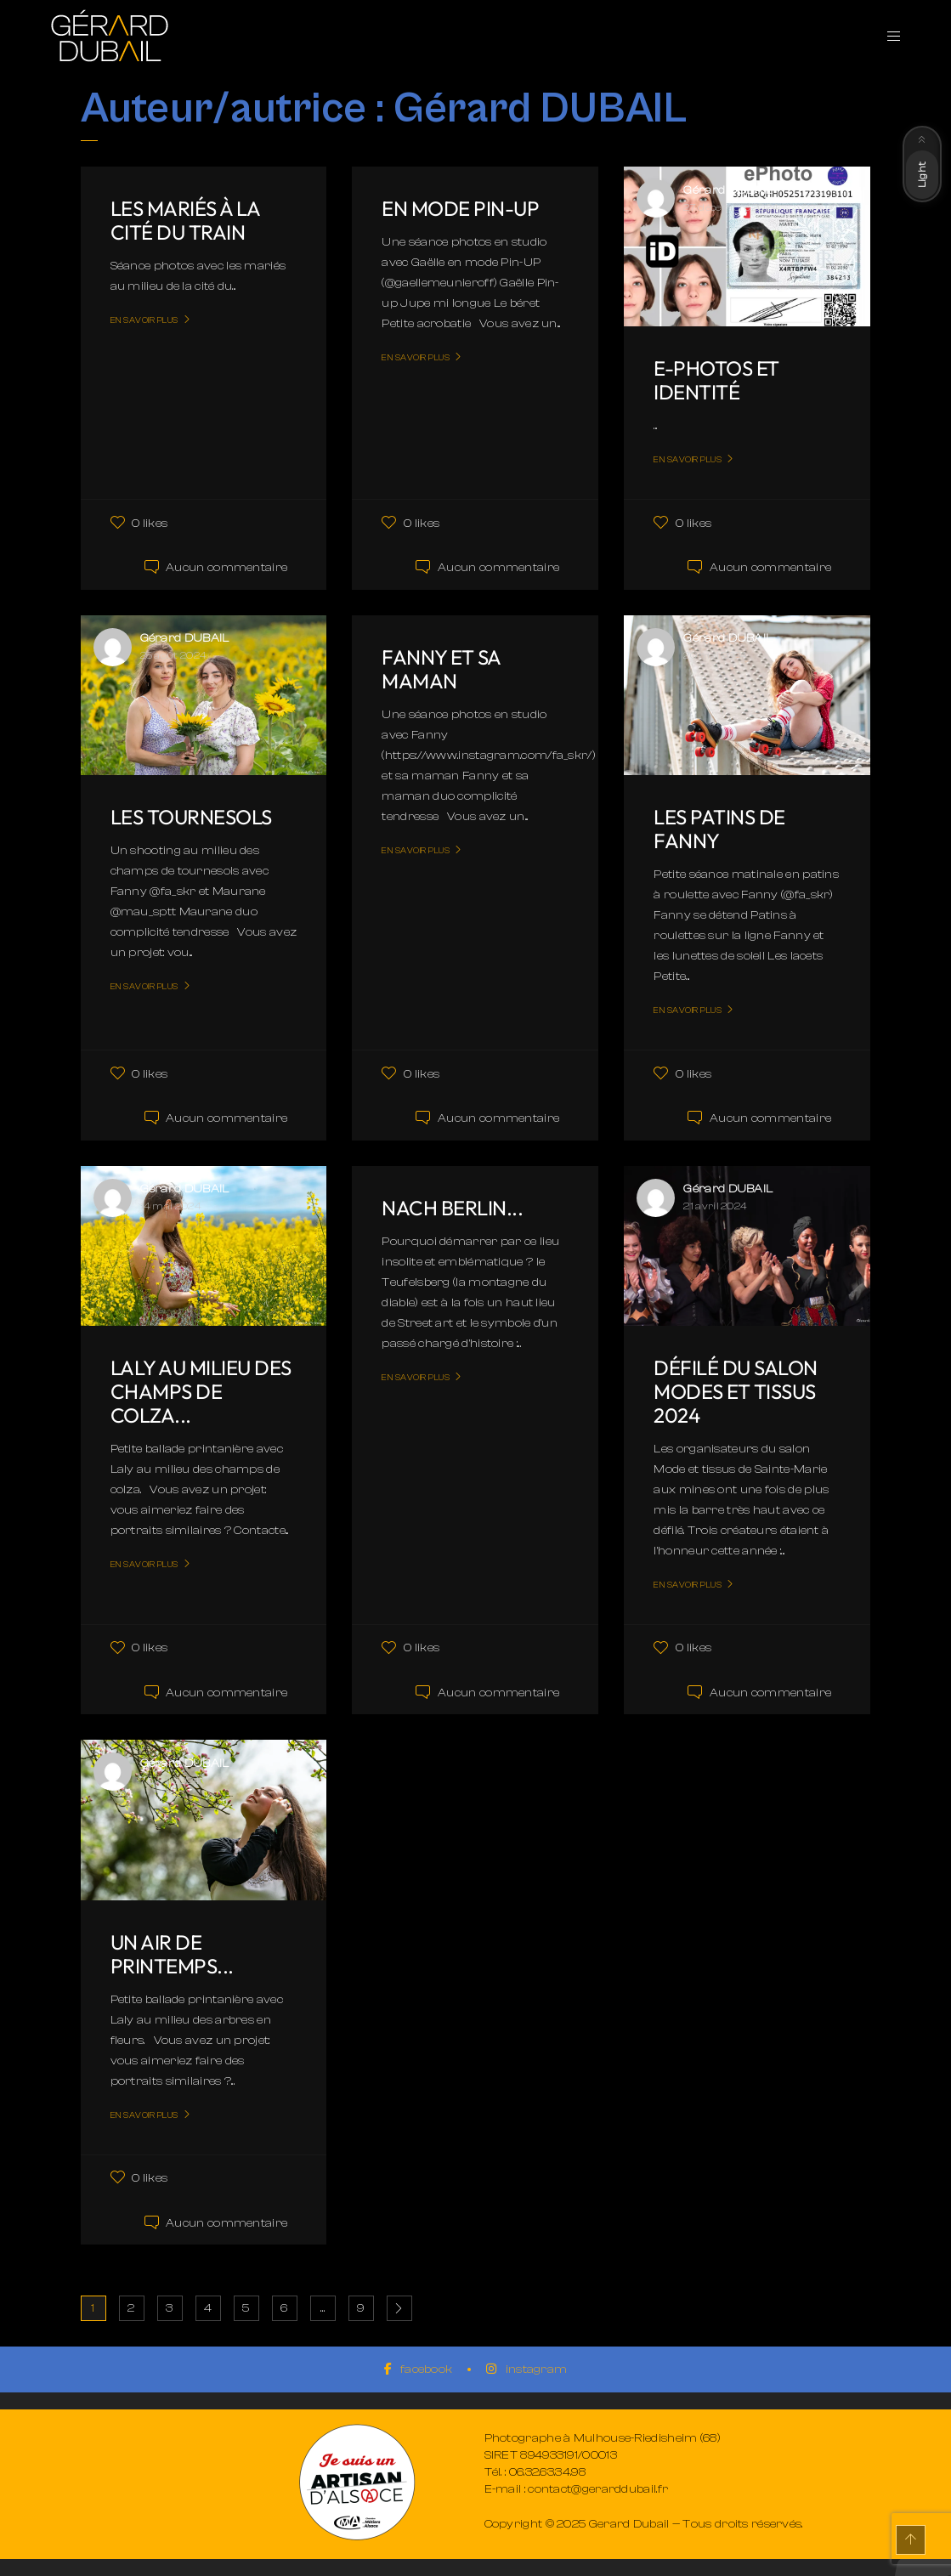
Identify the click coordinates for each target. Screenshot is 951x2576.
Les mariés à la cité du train (185, 220)
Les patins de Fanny (719, 828)
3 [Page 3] (169, 2308)
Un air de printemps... (172, 1954)
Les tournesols (191, 816)
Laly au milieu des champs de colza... (201, 1391)
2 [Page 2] (130, 2308)
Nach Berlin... (452, 1207)
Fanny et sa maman (441, 669)
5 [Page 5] (245, 2308)
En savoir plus (144, 320)
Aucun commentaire (226, 568)
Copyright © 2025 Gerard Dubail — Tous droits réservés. (643, 2524)
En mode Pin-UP (460, 208)
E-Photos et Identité (716, 380)
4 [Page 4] (208, 2308)
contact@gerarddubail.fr (598, 2489)
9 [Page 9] (360, 2308)
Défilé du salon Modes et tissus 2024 (736, 1391)
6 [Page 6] (283, 2308)
